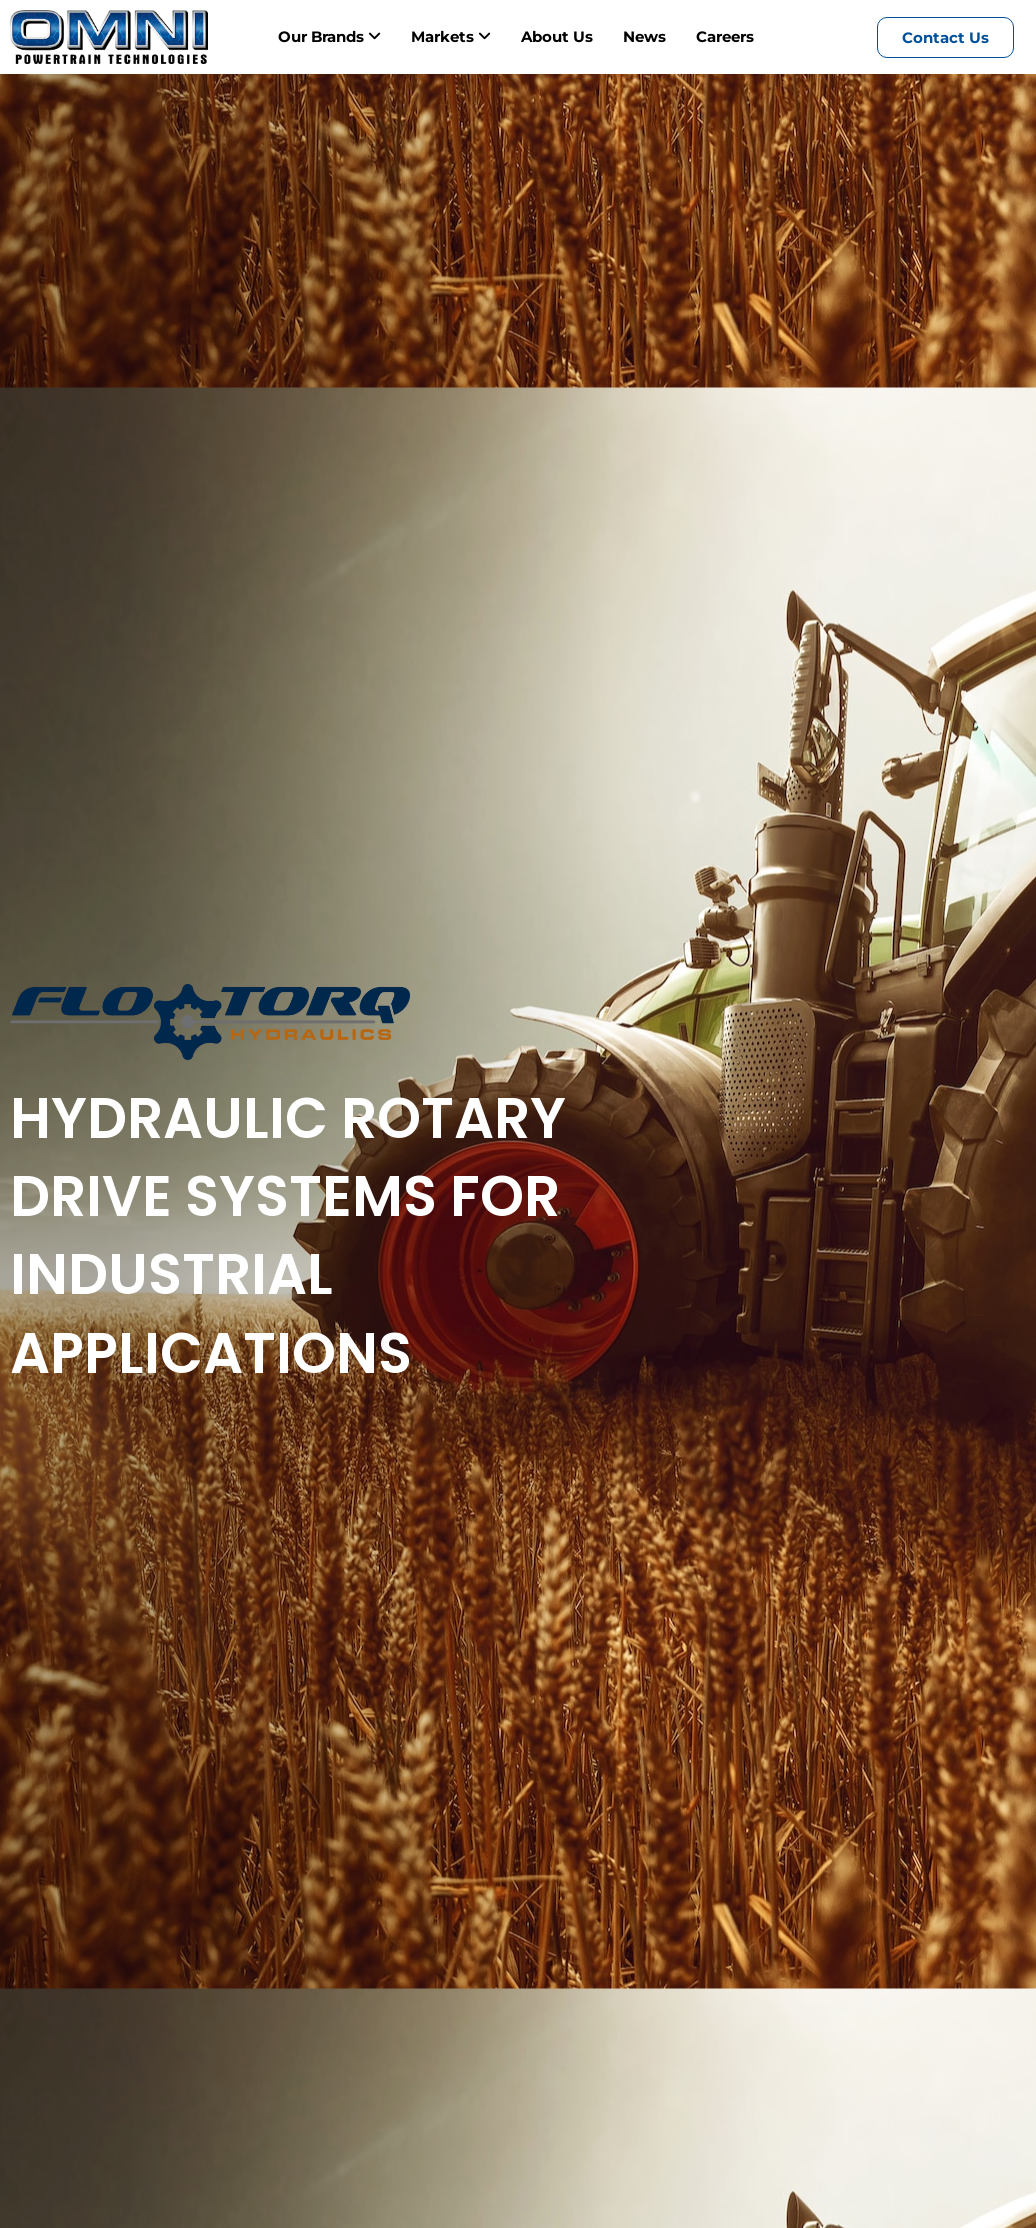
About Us (557, 36)
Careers (725, 36)
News (644, 36)
